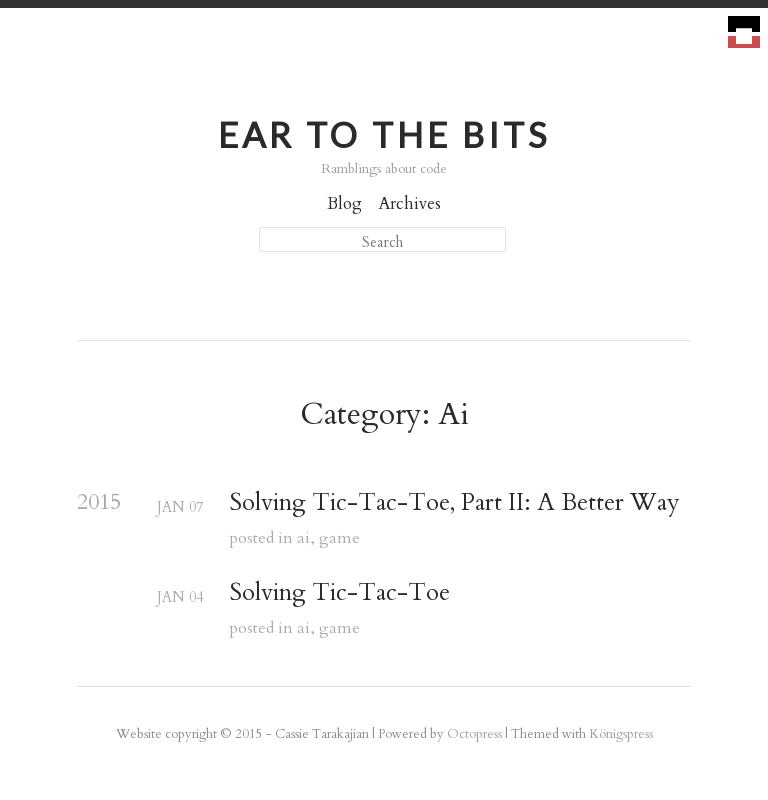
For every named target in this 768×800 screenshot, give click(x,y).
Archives (409, 203)
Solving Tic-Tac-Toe (339, 593)
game (339, 538)
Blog (344, 203)
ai (303, 538)
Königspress (621, 734)
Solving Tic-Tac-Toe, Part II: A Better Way (454, 503)
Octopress (474, 734)
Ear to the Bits (384, 134)
